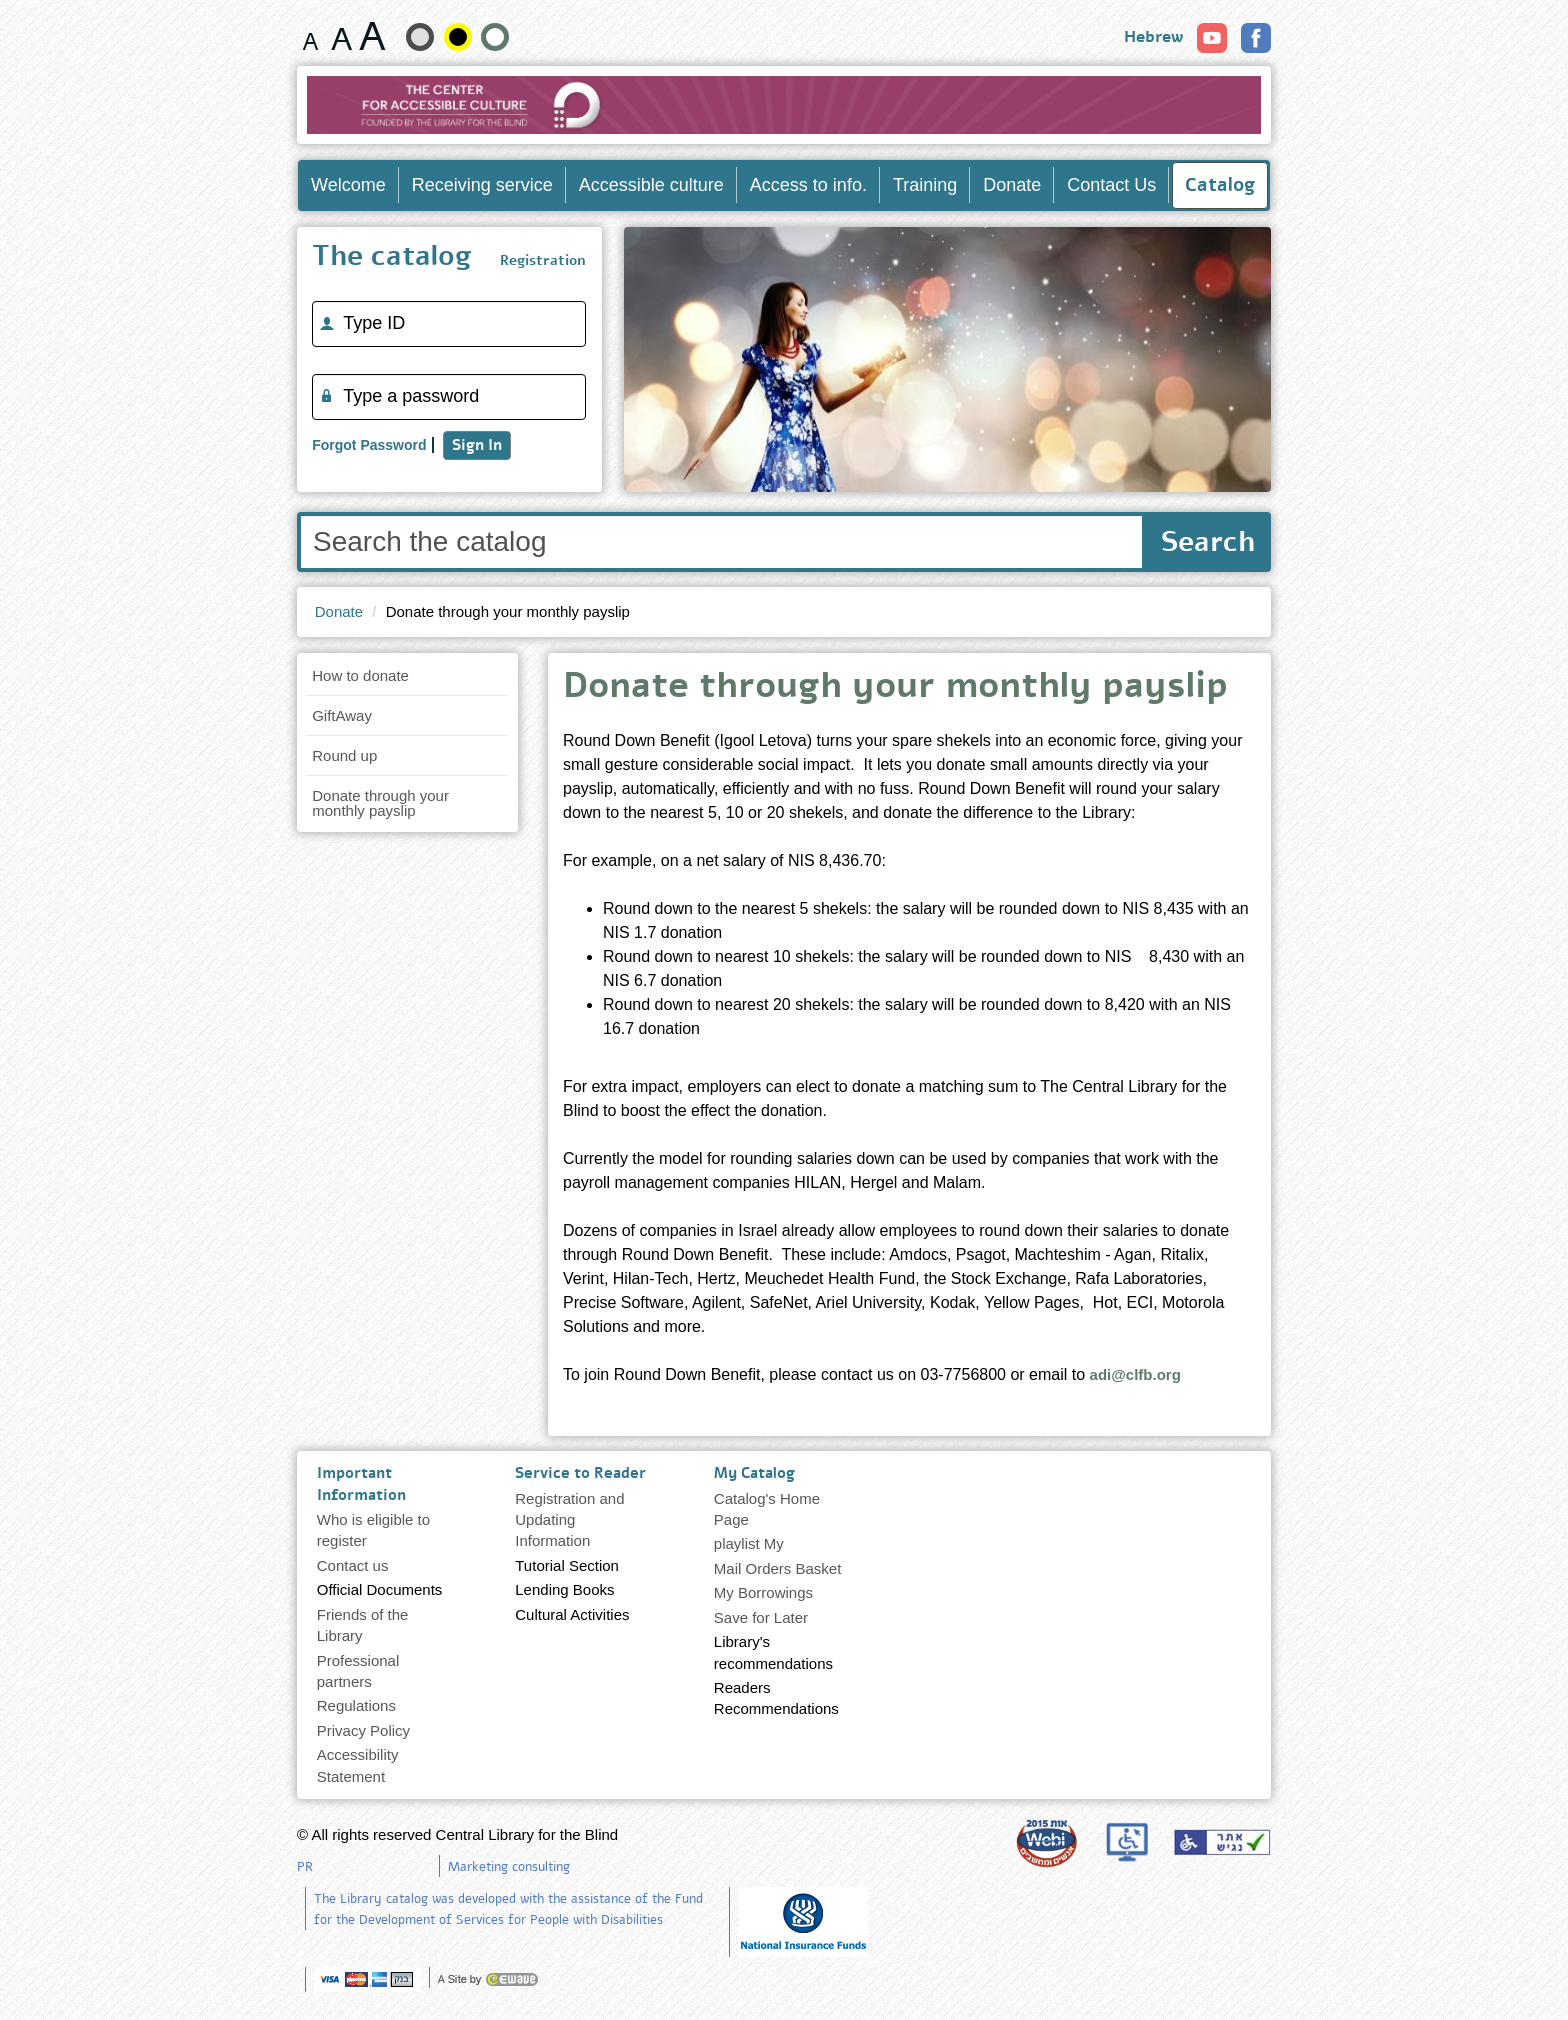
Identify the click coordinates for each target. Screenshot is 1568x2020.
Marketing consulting (509, 1867)
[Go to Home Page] (784, 105)
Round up (344, 755)
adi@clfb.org (1135, 1374)
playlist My (749, 1543)
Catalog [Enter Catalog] (1220, 185)
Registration (543, 260)
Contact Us (1111, 185)
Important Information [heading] (361, 1483)
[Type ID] (449, 324)
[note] (803, 1920)
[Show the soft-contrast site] (420, 37)
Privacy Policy (363, 1730)
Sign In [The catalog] (477, 445)
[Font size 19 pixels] (341, 36)
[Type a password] (449, 397)
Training (925, 185)
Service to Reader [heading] (580, 1473)
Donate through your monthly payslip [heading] (895, 689)
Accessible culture (651, 185)
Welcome (348, 185)
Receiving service (482, 185)
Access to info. (808, 185)
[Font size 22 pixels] (372, 36)
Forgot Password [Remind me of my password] (369, 445)
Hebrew (1153, 37)
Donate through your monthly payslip (380, 803)
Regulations (356, 1705)
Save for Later (761, 1617)
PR (305, 1867)
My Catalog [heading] (754, 1473)
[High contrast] (458, 37)
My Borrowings (763, 1592)
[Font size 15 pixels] (310, 36)
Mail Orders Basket (778, 1568)
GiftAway (342, 715)
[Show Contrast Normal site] (495, 37)
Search (1208, 542)
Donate (1012, 185)
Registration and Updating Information (569, 1520)
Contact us (353, 1565)
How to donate (360, 675)
